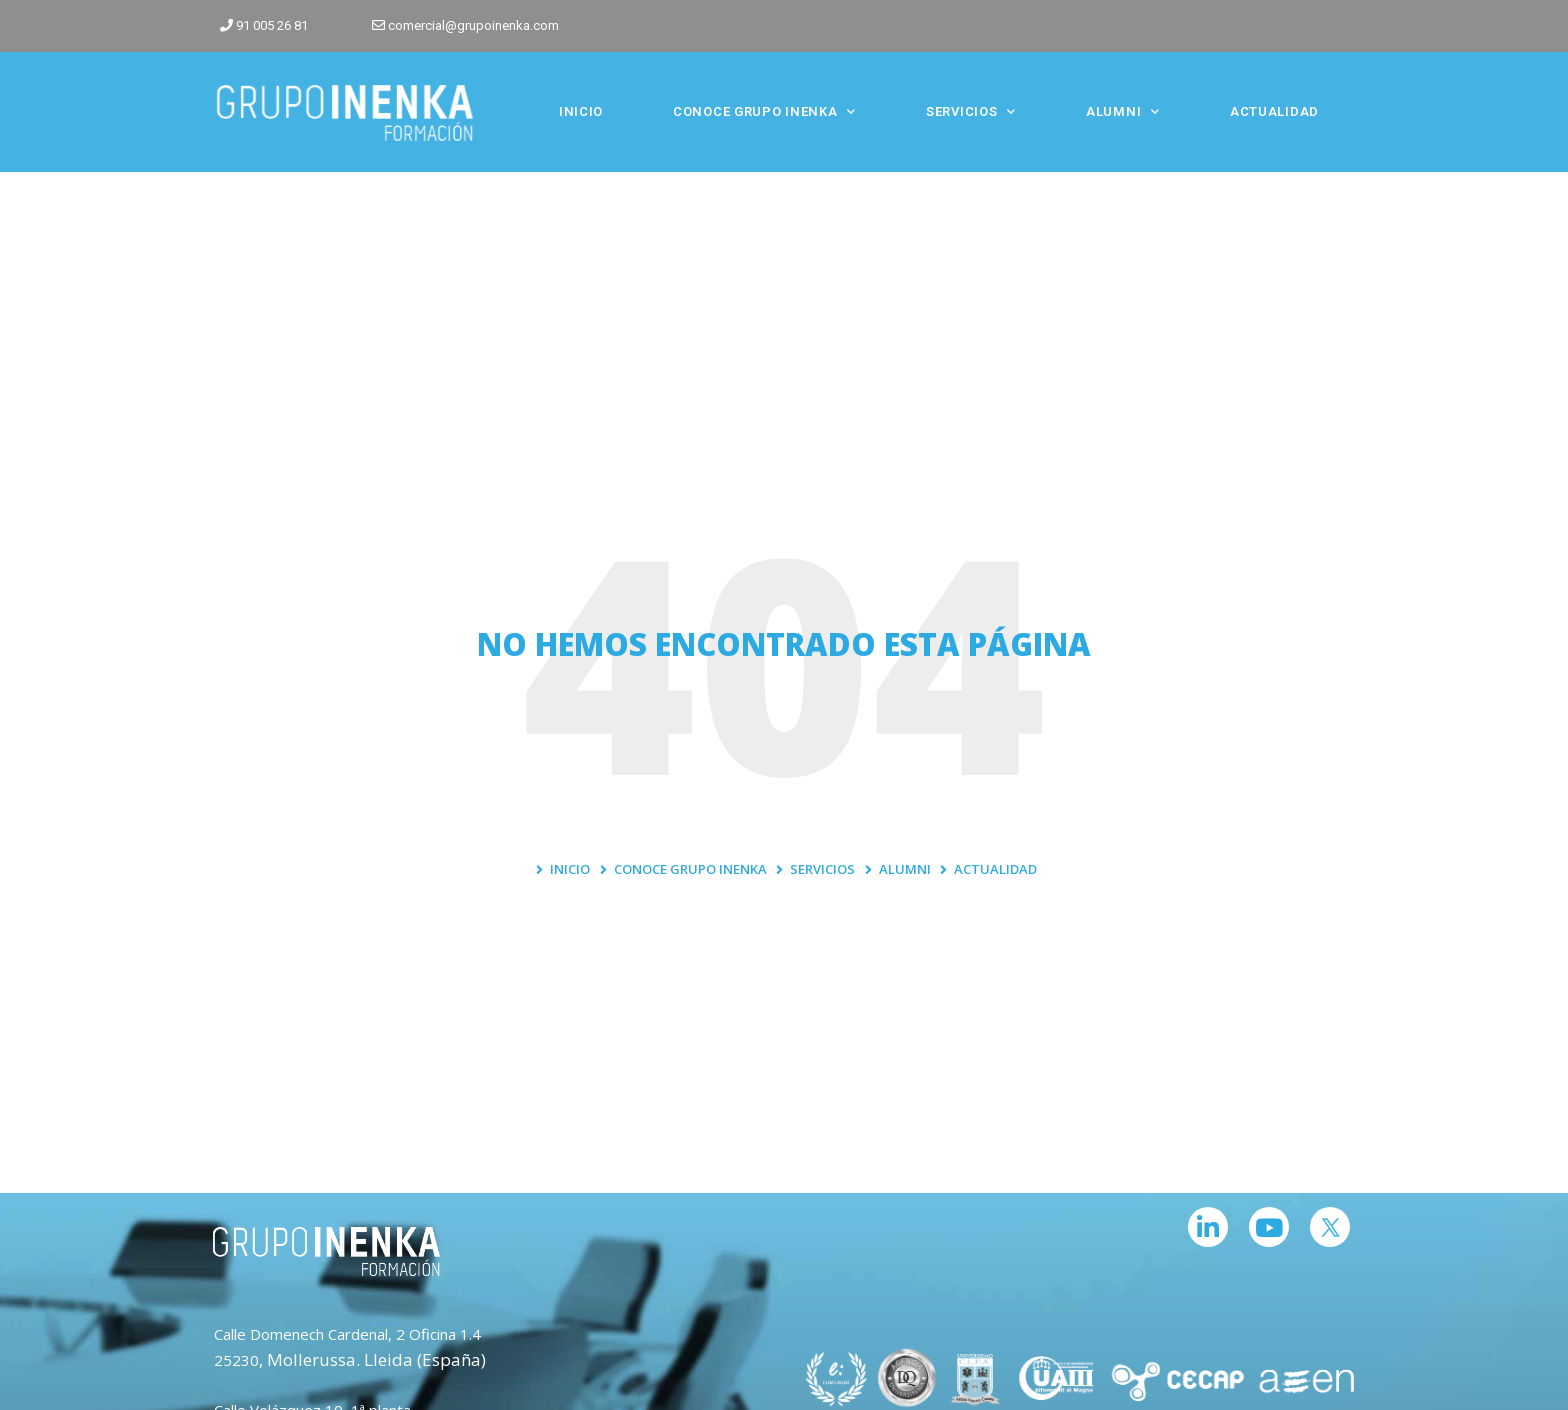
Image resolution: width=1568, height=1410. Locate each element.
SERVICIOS (971, 111)
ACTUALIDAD (1274, 111)
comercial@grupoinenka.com (473, 25)
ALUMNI (1123, 111)
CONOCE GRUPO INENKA (764, 111)
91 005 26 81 (272, 25)
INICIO (581, 111)
